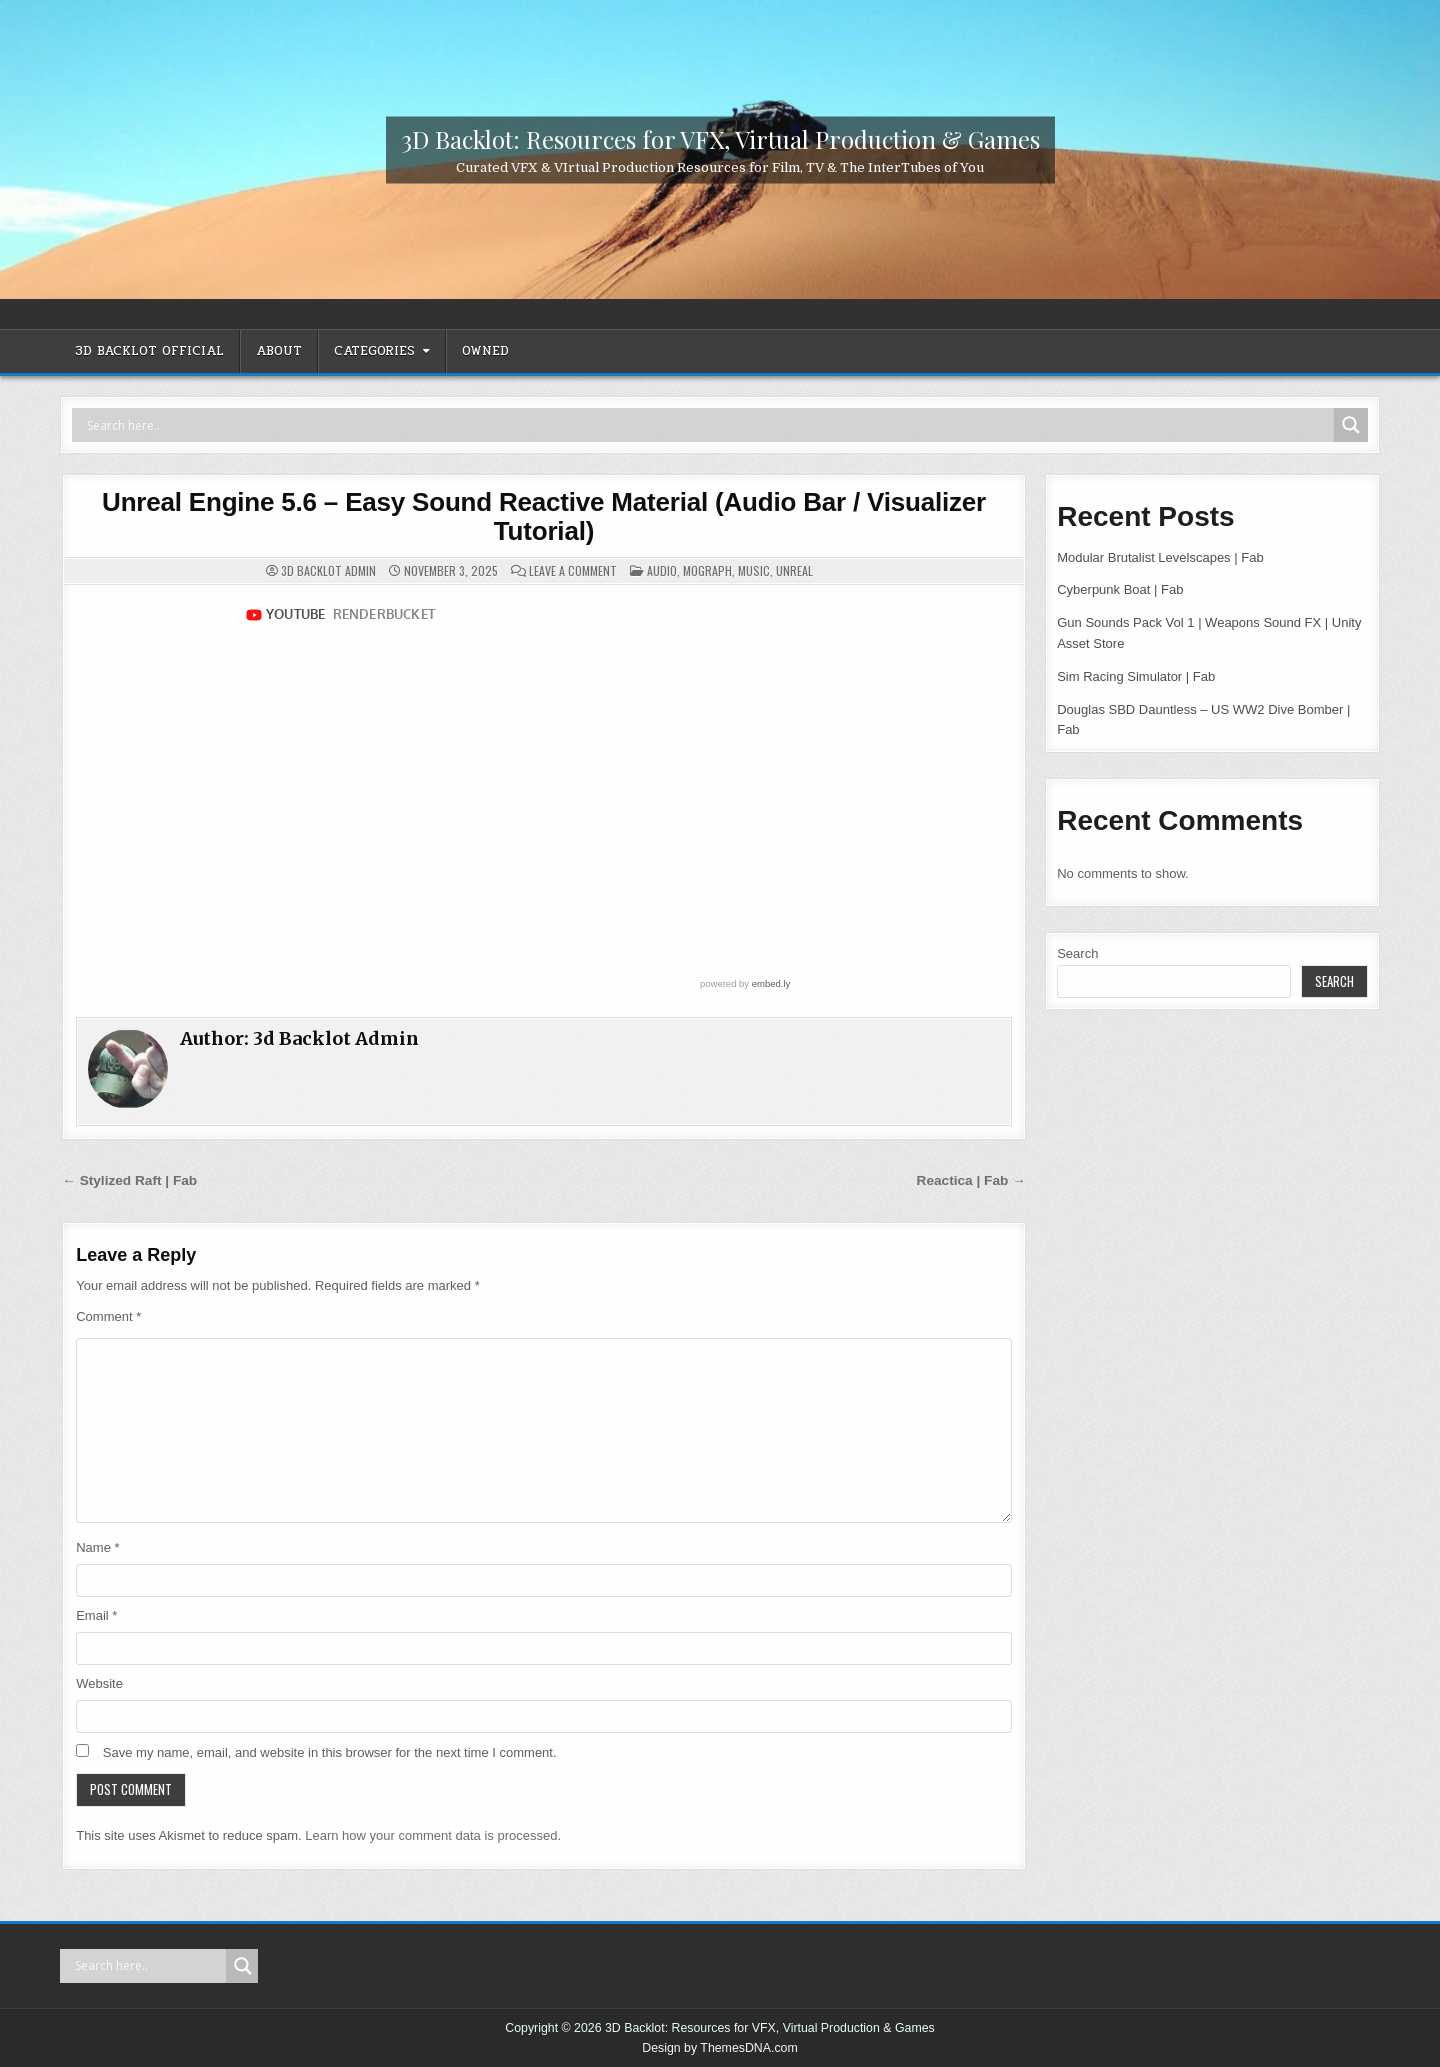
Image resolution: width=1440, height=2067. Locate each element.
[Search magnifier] (1351, 425)
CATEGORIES (374, 351)
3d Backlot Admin (328, 571)
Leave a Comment (573, 571)
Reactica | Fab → (971, 1180)
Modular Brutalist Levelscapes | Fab (1160, 557)
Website (99, 1683)
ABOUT (279, 351)
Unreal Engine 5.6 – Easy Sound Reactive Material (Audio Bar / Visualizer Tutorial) (544, 516)
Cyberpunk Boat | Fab (1120, 589)
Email (96, 1615)
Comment (108, 1316)
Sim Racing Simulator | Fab (1136, 676)
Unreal (794, 570)
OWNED (485, 351)
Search (1077, 953)
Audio (662, 570)
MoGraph (707, 570)
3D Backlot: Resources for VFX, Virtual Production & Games (720, 138)
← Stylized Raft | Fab (129, 1180)
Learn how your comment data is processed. (433, 1835)
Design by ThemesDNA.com (720, 2048)
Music (754, 570)
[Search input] (708, 425)
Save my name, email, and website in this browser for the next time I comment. (330, 1752)
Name (97, 1547)
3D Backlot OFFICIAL (149, 351)
